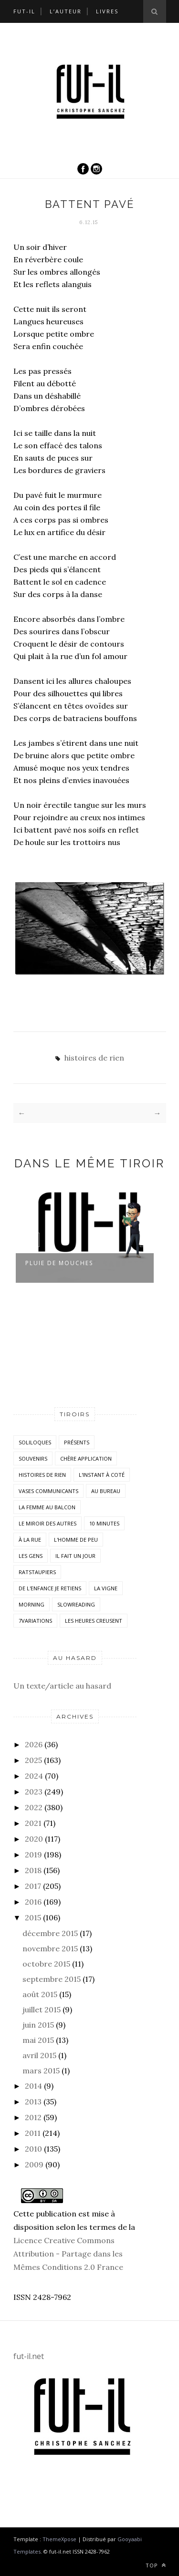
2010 (33, 2149)
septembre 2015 (51, 1979)
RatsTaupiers (37, 1572)
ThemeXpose (59, 2539)
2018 (33, 1870)
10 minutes (104, 1523)
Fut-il (24, 11)
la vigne (105, 1588)
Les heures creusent (93, 1620)
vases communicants (48, 1490)
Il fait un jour (75, 1555)
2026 (33, 1744)
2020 (34, 1839)
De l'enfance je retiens (50, 1588)
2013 (33, 2101)
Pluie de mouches (59, 1263)
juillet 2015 (41, 2009)
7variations (35, 1620)
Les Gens (30, 1555)
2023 (33, 1791)
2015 (33, 1917)
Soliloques (35, 1442)
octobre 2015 (46, 1963)
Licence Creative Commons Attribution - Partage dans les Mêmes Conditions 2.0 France (68, 2254)
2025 (33, 1760)
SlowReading (76, 1604)
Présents (76, 1442)
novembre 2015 (50, 1948)
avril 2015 (39, 2055)
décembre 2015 (50, 1933)
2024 (34, 1776)
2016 (33, 1901)
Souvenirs (33, 1458)
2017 (33, 1886)
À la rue (30, 1539)
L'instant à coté (102, 1474)
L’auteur (66, 11)
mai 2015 (38, 2040)
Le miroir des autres (47, 1523)
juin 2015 (38, 2025)
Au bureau (105, 1490)
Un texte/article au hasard (62, 1685)
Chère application (86, 1458)
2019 (33, 1854)
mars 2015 (41, 2070)
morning (31, 1604)
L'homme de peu (76, 1539)
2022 (33, 1807)
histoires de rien (94, 1057)
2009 (34, 2164)
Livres (107, 11)
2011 (33, 2133)
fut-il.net (28, 2356)
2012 (33, 2117)
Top (156, 2565)
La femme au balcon (47, 1507)
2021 (33, 1823)
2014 (33, 2086)
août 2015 (39, 1994)
